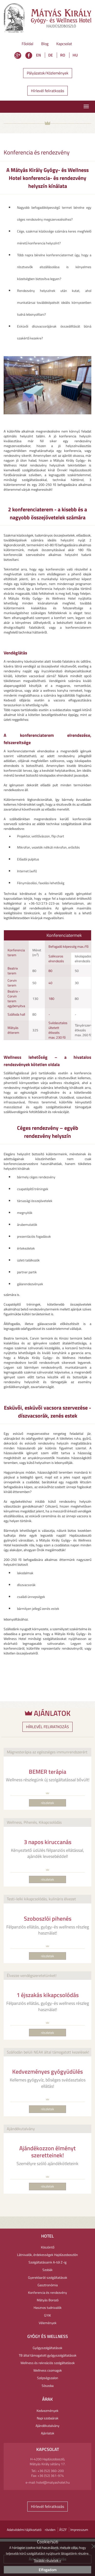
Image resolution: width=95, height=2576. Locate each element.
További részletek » (47, 2560)
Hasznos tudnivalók (48, 2307)
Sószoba (48, 2385)
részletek (47, 1802)
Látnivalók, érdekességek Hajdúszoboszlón (47, 2254)
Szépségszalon (47, 2377)
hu (75, 55)
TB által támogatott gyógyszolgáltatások (47, 2355)
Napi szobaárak (47, 2418)
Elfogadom (48, 2570)
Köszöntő (47, 2247)
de (50, 55)
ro (62, 55)
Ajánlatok (47, 2433)
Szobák (47, 2269)
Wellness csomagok (47, 2370)
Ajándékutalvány (47, 2425)
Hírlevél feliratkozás (47, 91)
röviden (50, 2529)
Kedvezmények (47, 2410)
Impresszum (79, 2529)
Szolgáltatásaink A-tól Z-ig (47, 2262)
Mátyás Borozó (47, 2300)
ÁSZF (63, 2529)
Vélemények (48, 2322)
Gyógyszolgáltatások (47, 2347)
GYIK (47, 2315)
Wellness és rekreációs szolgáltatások (47, 2362)
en (38, 55)
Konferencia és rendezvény (47, 2292)
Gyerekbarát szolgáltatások (47, 2277)
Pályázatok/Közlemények (47, 73)
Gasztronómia (48, 2284)
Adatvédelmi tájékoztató (24, 2529)
